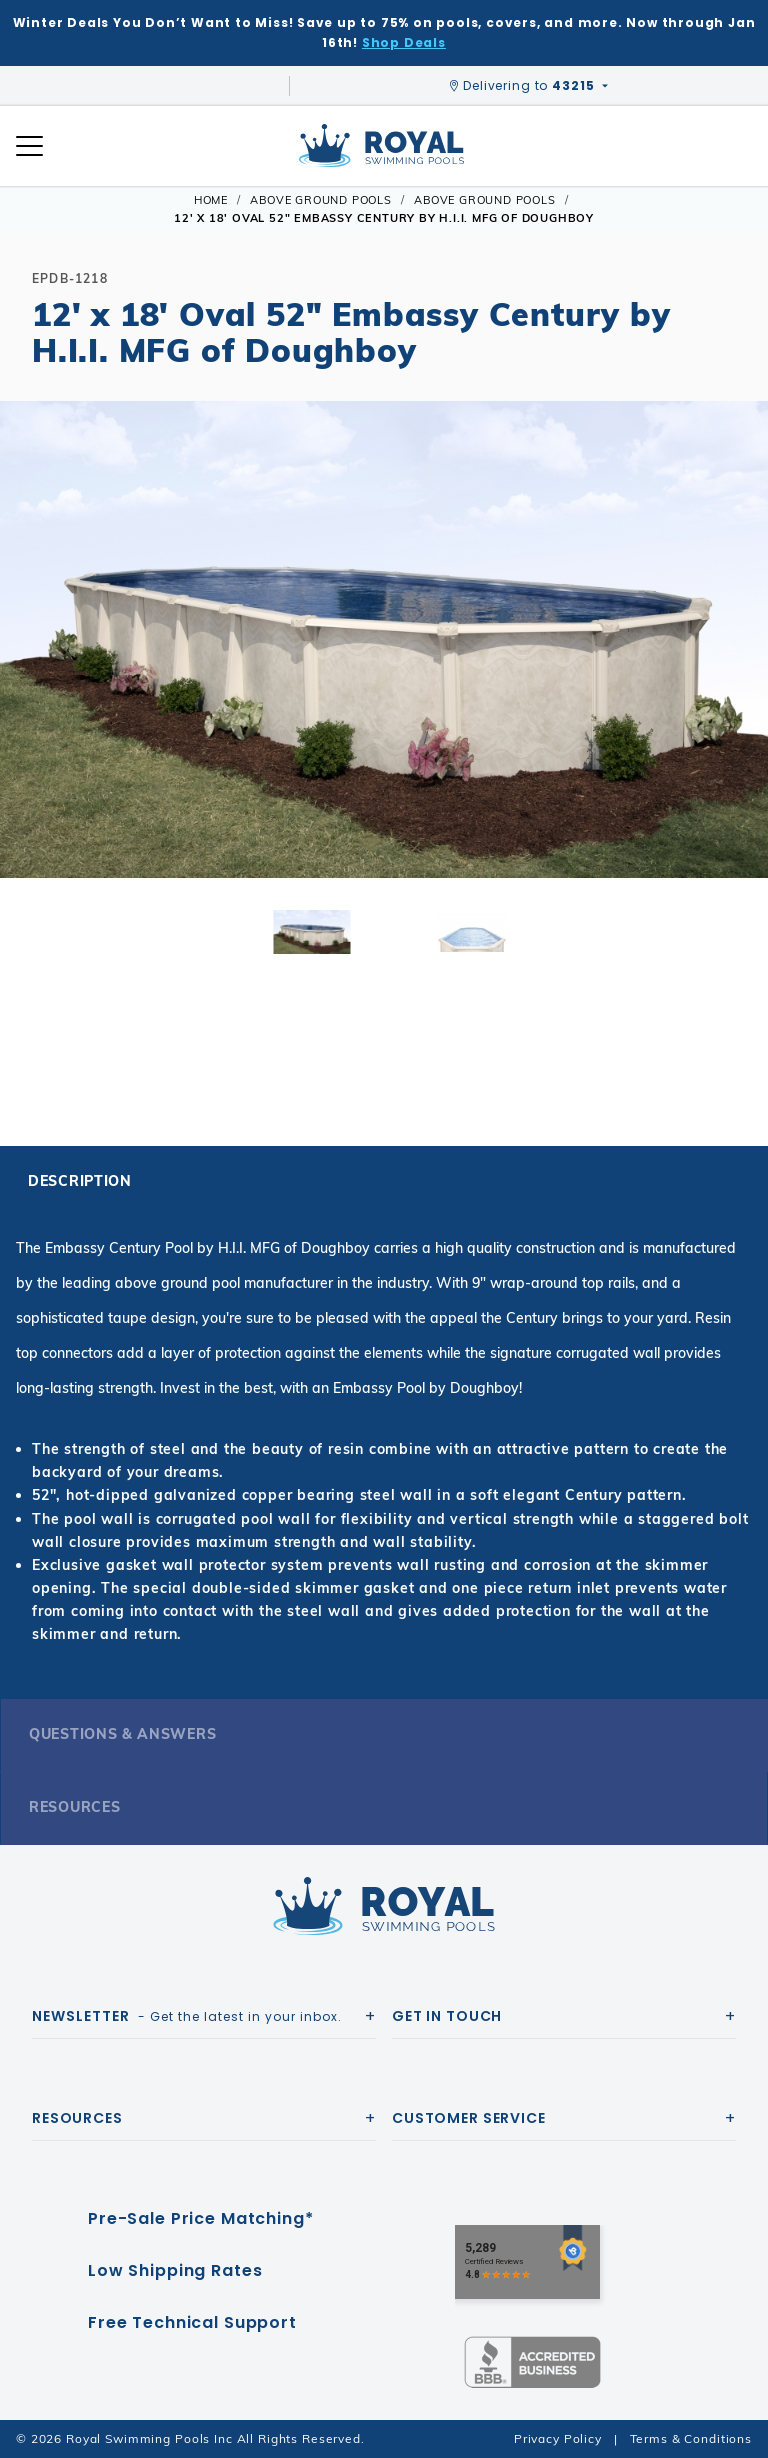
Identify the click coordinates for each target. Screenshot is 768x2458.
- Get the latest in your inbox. (187, 2016)
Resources (74, 1807)
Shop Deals (404, 42)
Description (80, 1181)
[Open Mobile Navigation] (29, 146)
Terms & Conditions (691, 2438)
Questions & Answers (122, 1734)
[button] (32, 671)
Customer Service (469, 2118)
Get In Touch (447, 2016)
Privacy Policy (558, 2438)
